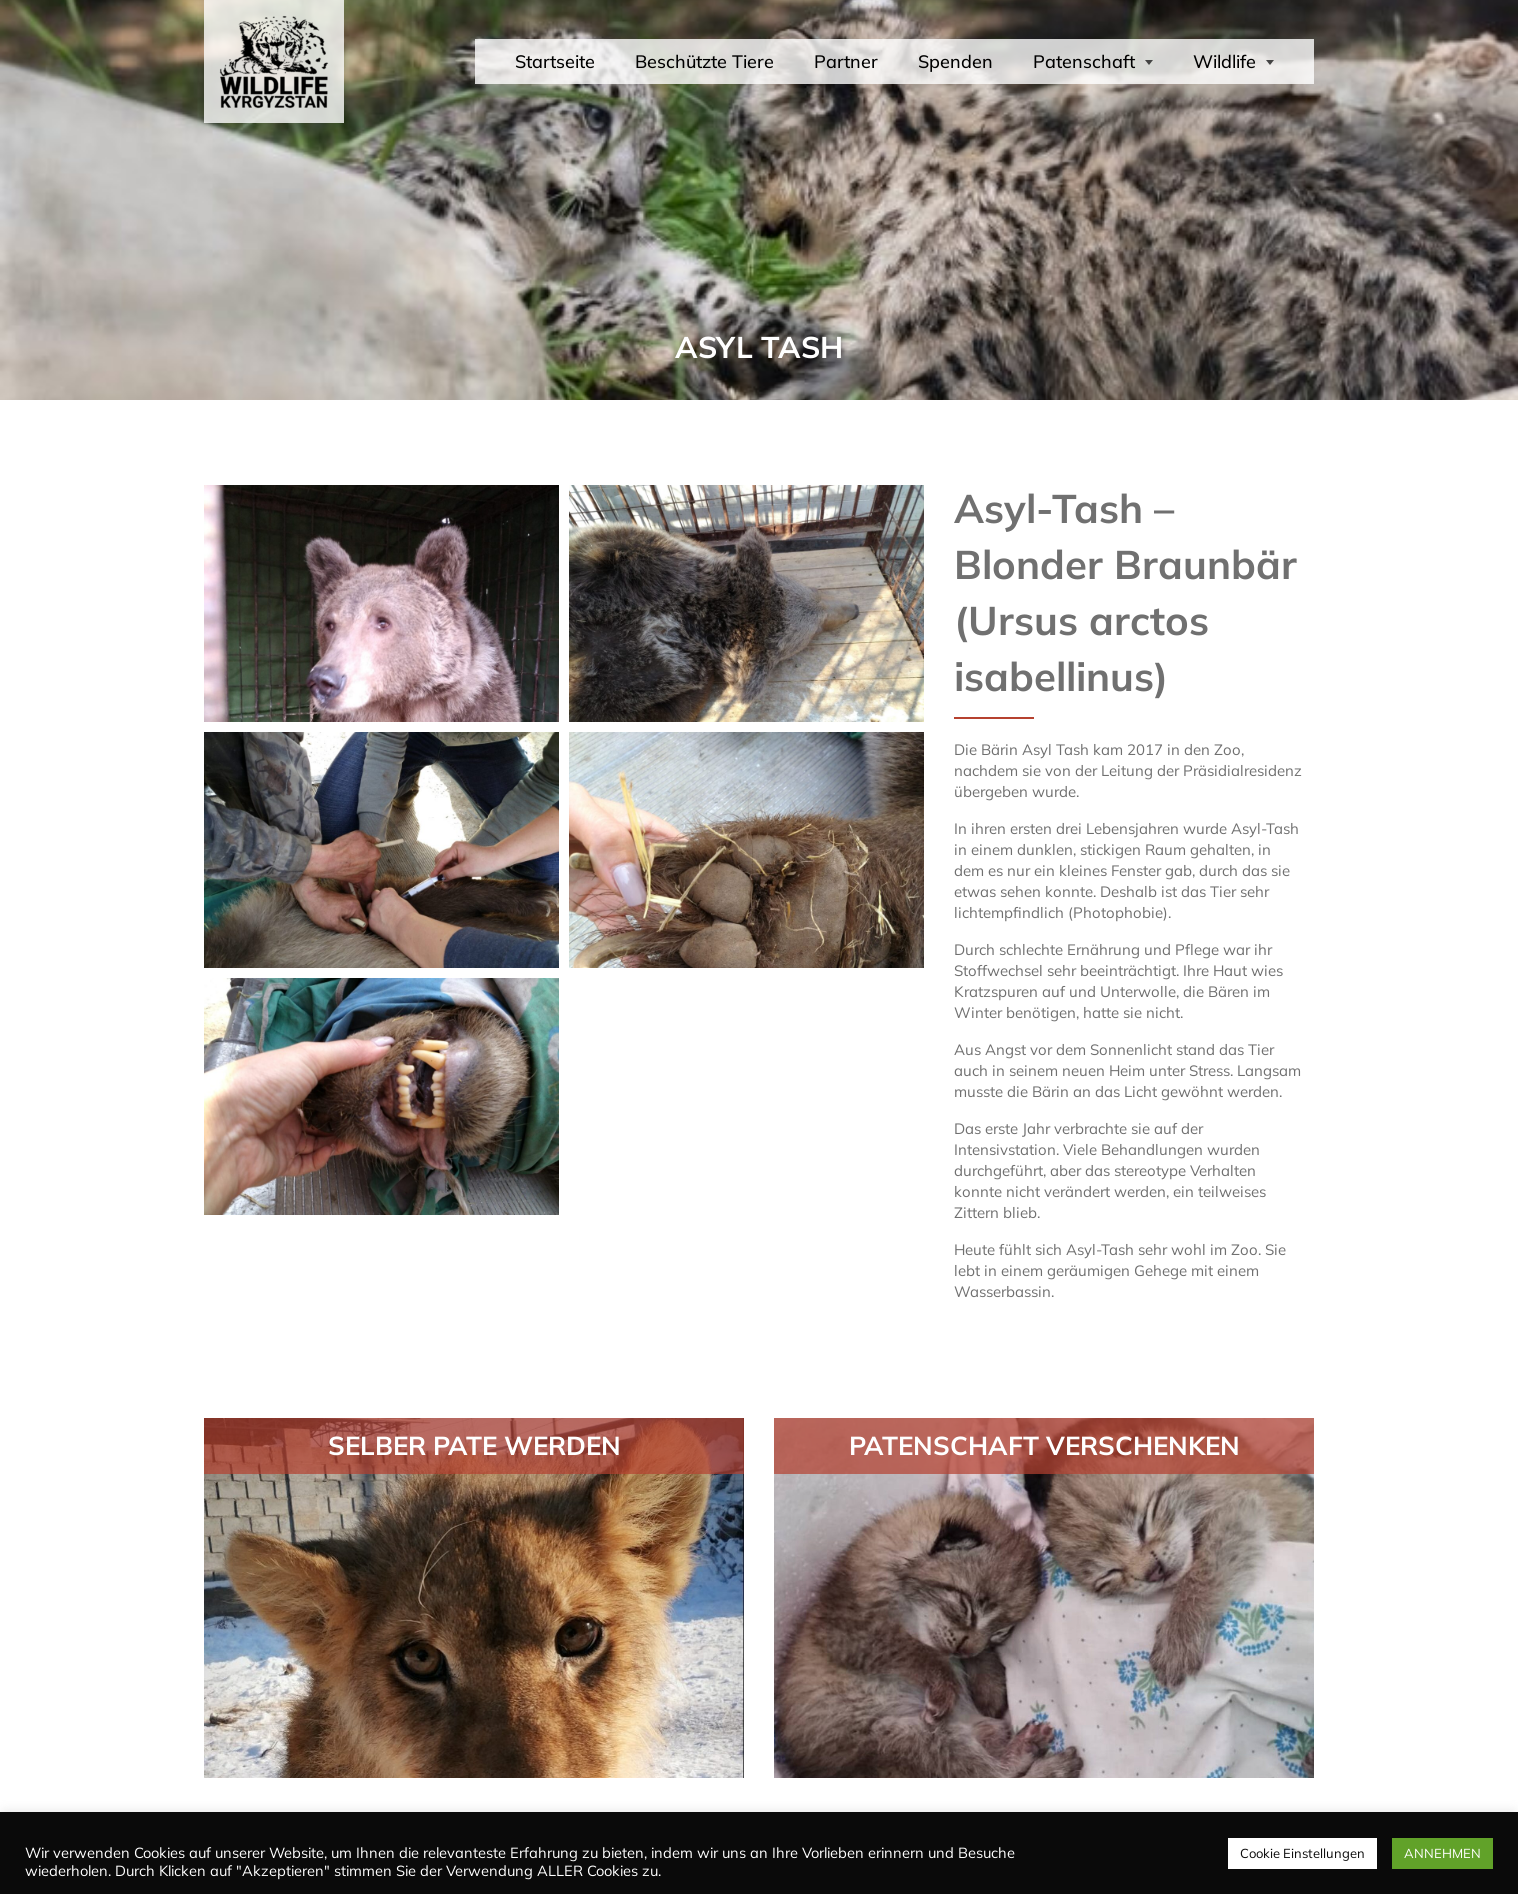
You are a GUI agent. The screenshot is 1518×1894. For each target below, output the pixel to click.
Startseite (555, 61)
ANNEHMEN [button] (1442, 1853)
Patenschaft (1093, 61)
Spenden (955, 61)
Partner (846, 61)
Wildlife (1233, 61)
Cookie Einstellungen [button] (1302, 1853)
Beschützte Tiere (704, 61)
